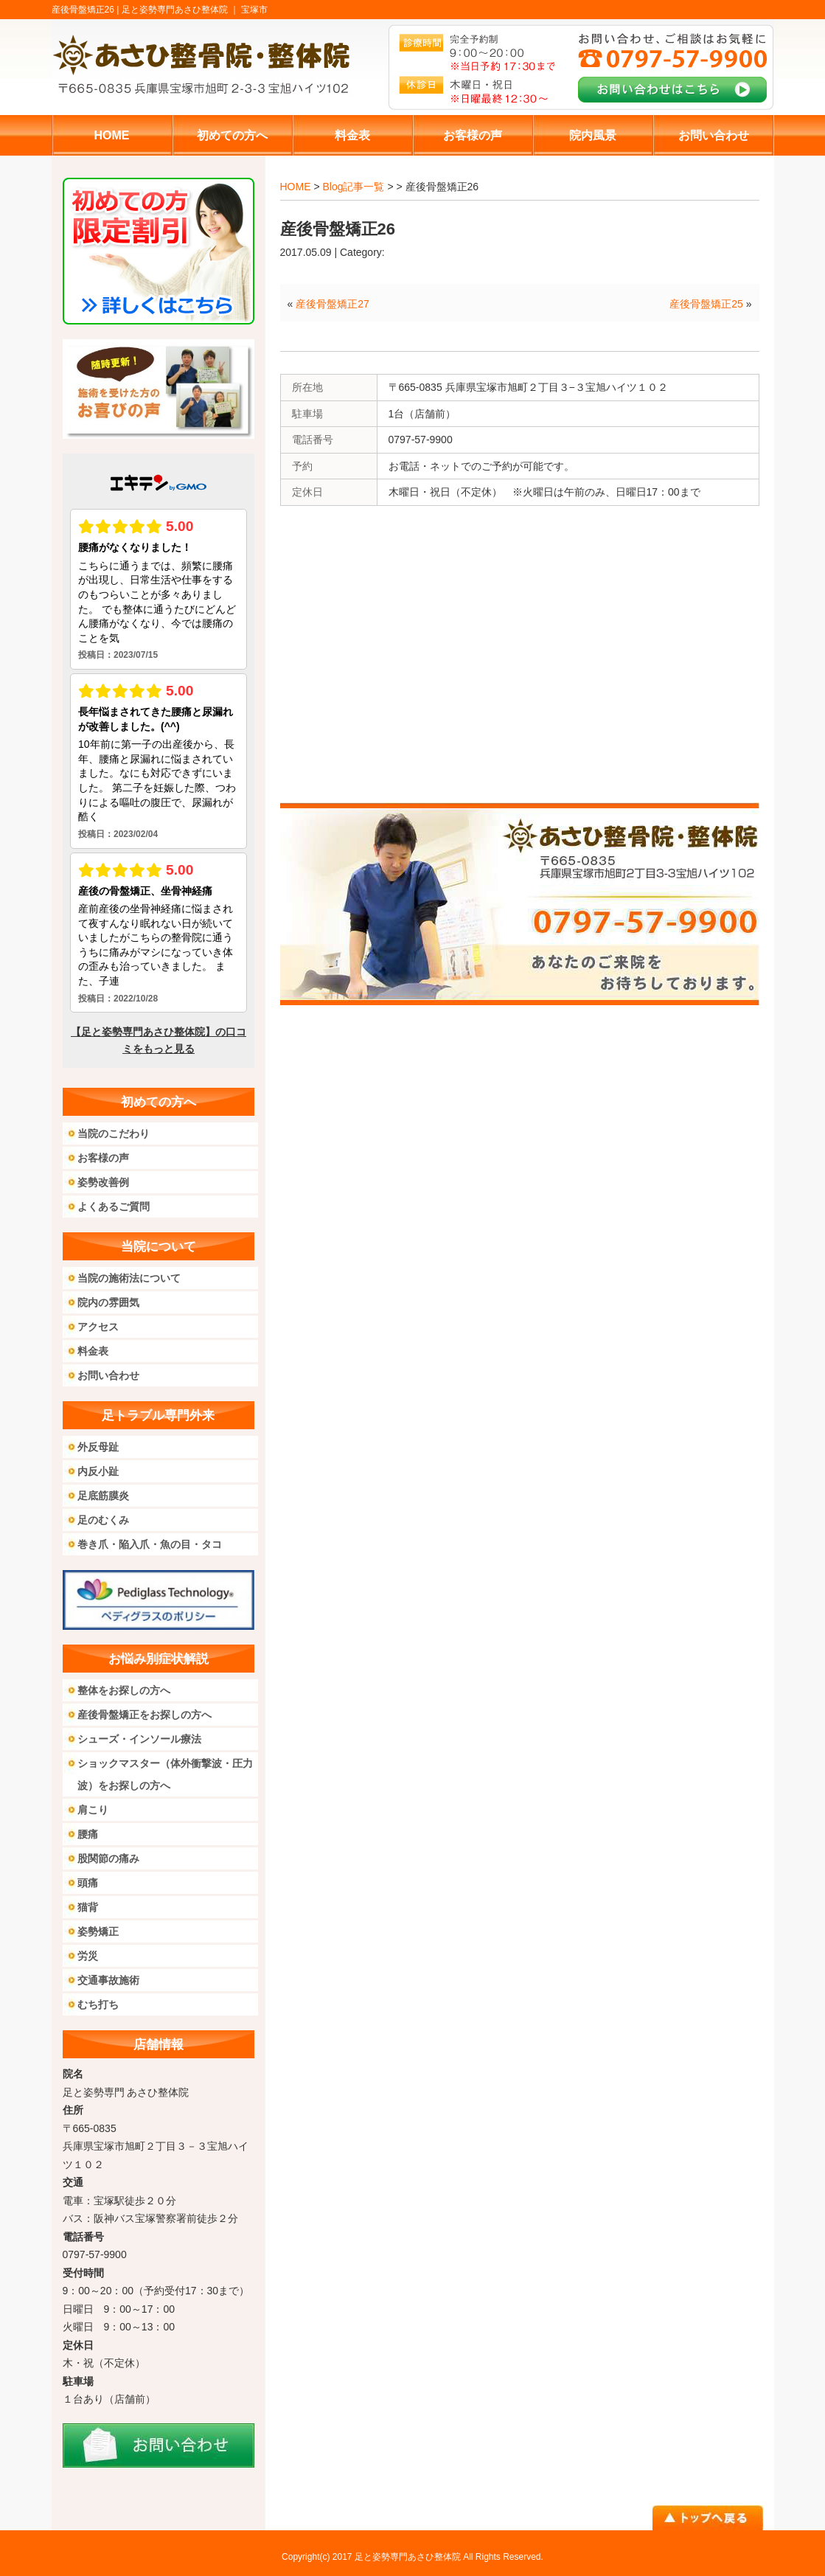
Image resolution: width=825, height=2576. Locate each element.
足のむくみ (103, 1520)
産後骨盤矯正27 (332, 304)
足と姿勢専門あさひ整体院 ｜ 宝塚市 (195, 9)
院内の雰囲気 (108, 1302)
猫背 (87, 1907)
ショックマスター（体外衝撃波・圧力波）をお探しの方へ (165, 1774)
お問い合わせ (108, 1375)
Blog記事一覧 (353, 186)
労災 (87, 1956)
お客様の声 (103, 1158)
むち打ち (98, 2004)
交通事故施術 (108, 1980)
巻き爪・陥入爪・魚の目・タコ (149, 1544)
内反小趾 (98, 1471)
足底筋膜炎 (103, 1495)
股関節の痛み (108, 1858)
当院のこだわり (113, 1133)
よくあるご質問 (113, 1206)
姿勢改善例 (103, 1182)
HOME (295, 186)
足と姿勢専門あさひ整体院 (408, 2557)
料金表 (92, 1351)
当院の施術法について (129, 1278)
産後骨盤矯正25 (706, 304)
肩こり (92, 1810)
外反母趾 (98, 1447)
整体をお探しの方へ (123, 1690)
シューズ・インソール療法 (139, 1739)
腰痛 (87, 1834)
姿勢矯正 (98, 1931)
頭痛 (87, 1883)
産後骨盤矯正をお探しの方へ (144, 1715)
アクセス (98, 1327)
